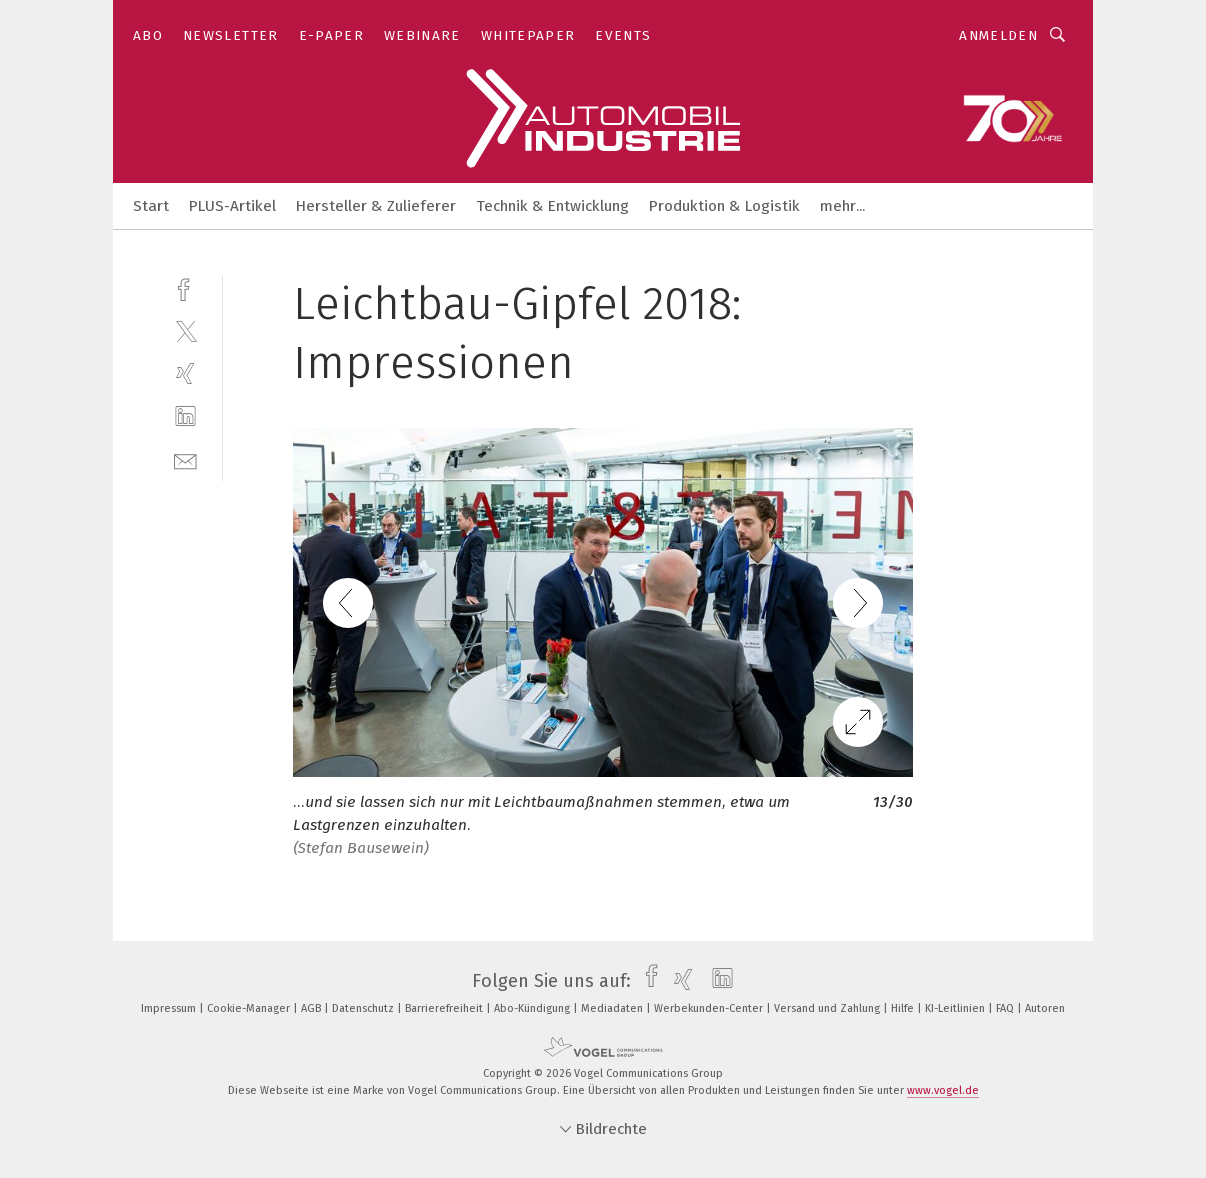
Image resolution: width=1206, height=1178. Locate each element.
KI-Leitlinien (956, 1008)
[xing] (185, 373)
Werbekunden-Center (710, 1008)
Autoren (1045, 1008)
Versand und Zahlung (828, 1008)
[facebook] (185, 287)
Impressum (170, 1008)
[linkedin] (185, 416)
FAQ (1006, 1008)
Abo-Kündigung (533, 1008)
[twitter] (185, 330)
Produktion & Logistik (724, 206)
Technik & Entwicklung (552, 206)
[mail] (185, 459)
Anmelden (998, 35)
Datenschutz (364, 1008)
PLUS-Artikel (232, 206)
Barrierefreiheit (445, 1008)
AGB (312, 1008)
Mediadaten (613, 1008)
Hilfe (904, 1008)
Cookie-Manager (250, 1008)
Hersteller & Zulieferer (376, 206)
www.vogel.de (943, 1090)
